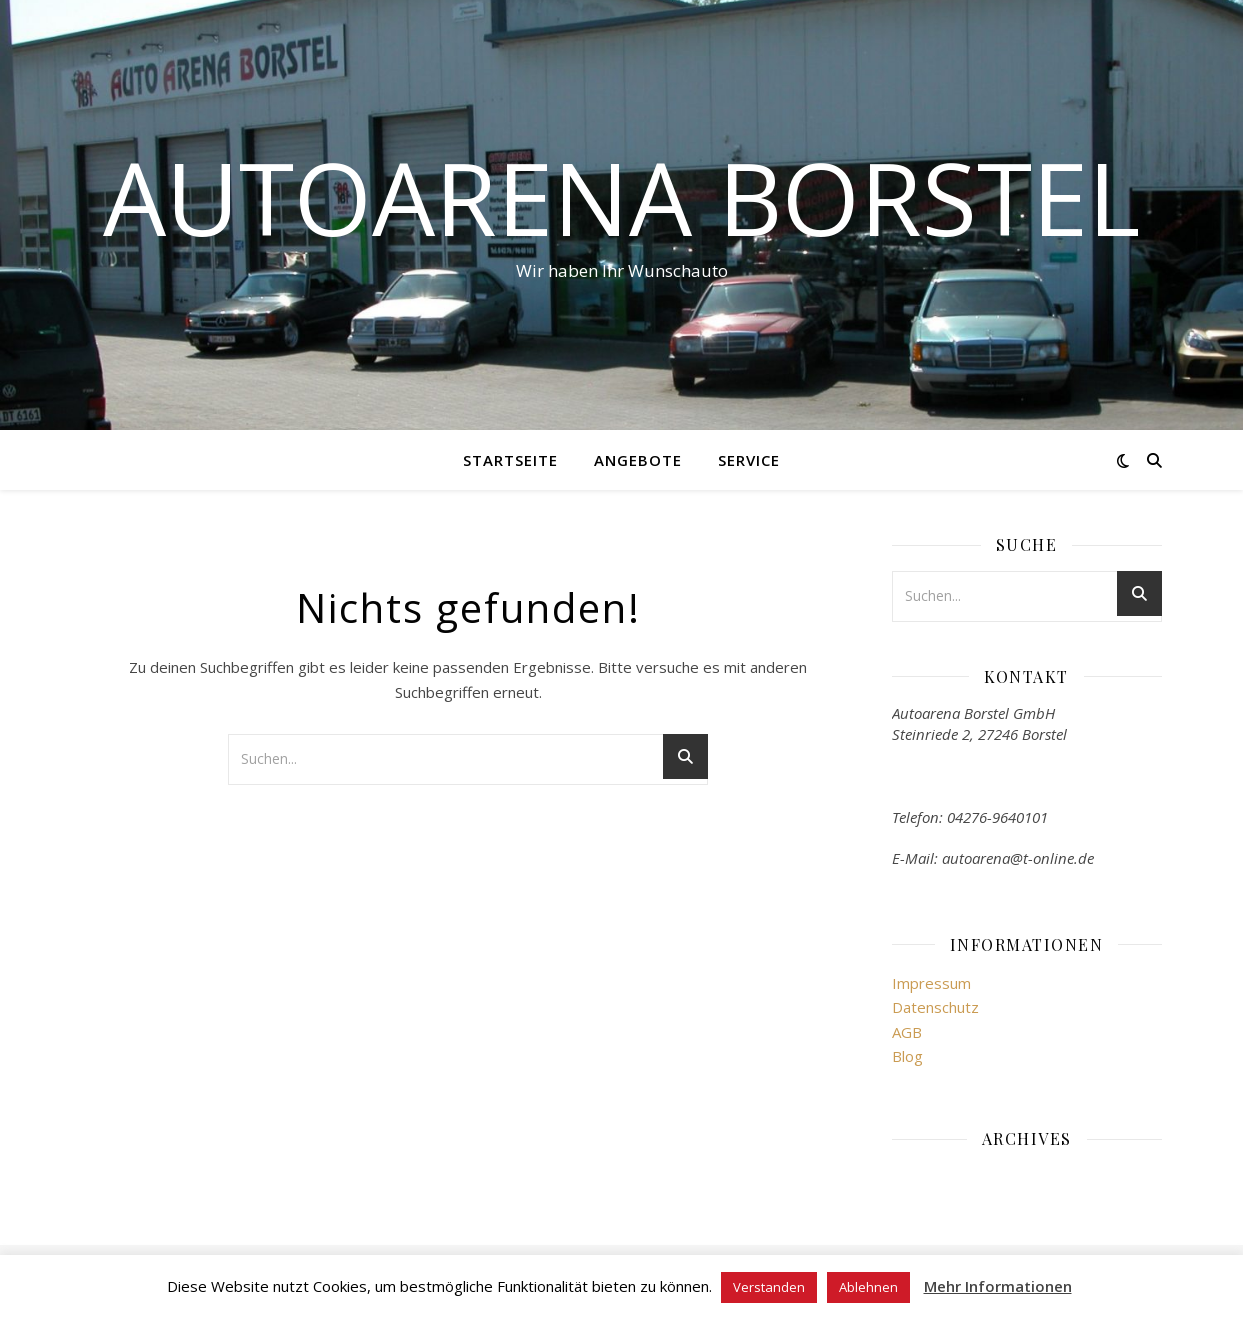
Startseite (510, 460)
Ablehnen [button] (868, 1287)
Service (749, 460)
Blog (907, 1056)
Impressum (931, 983)
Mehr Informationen (998, 1286)
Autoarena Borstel (621, 197)
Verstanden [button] (769, 1287)
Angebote (638, 460)
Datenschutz (935, 1007)
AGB (907, 1032)
